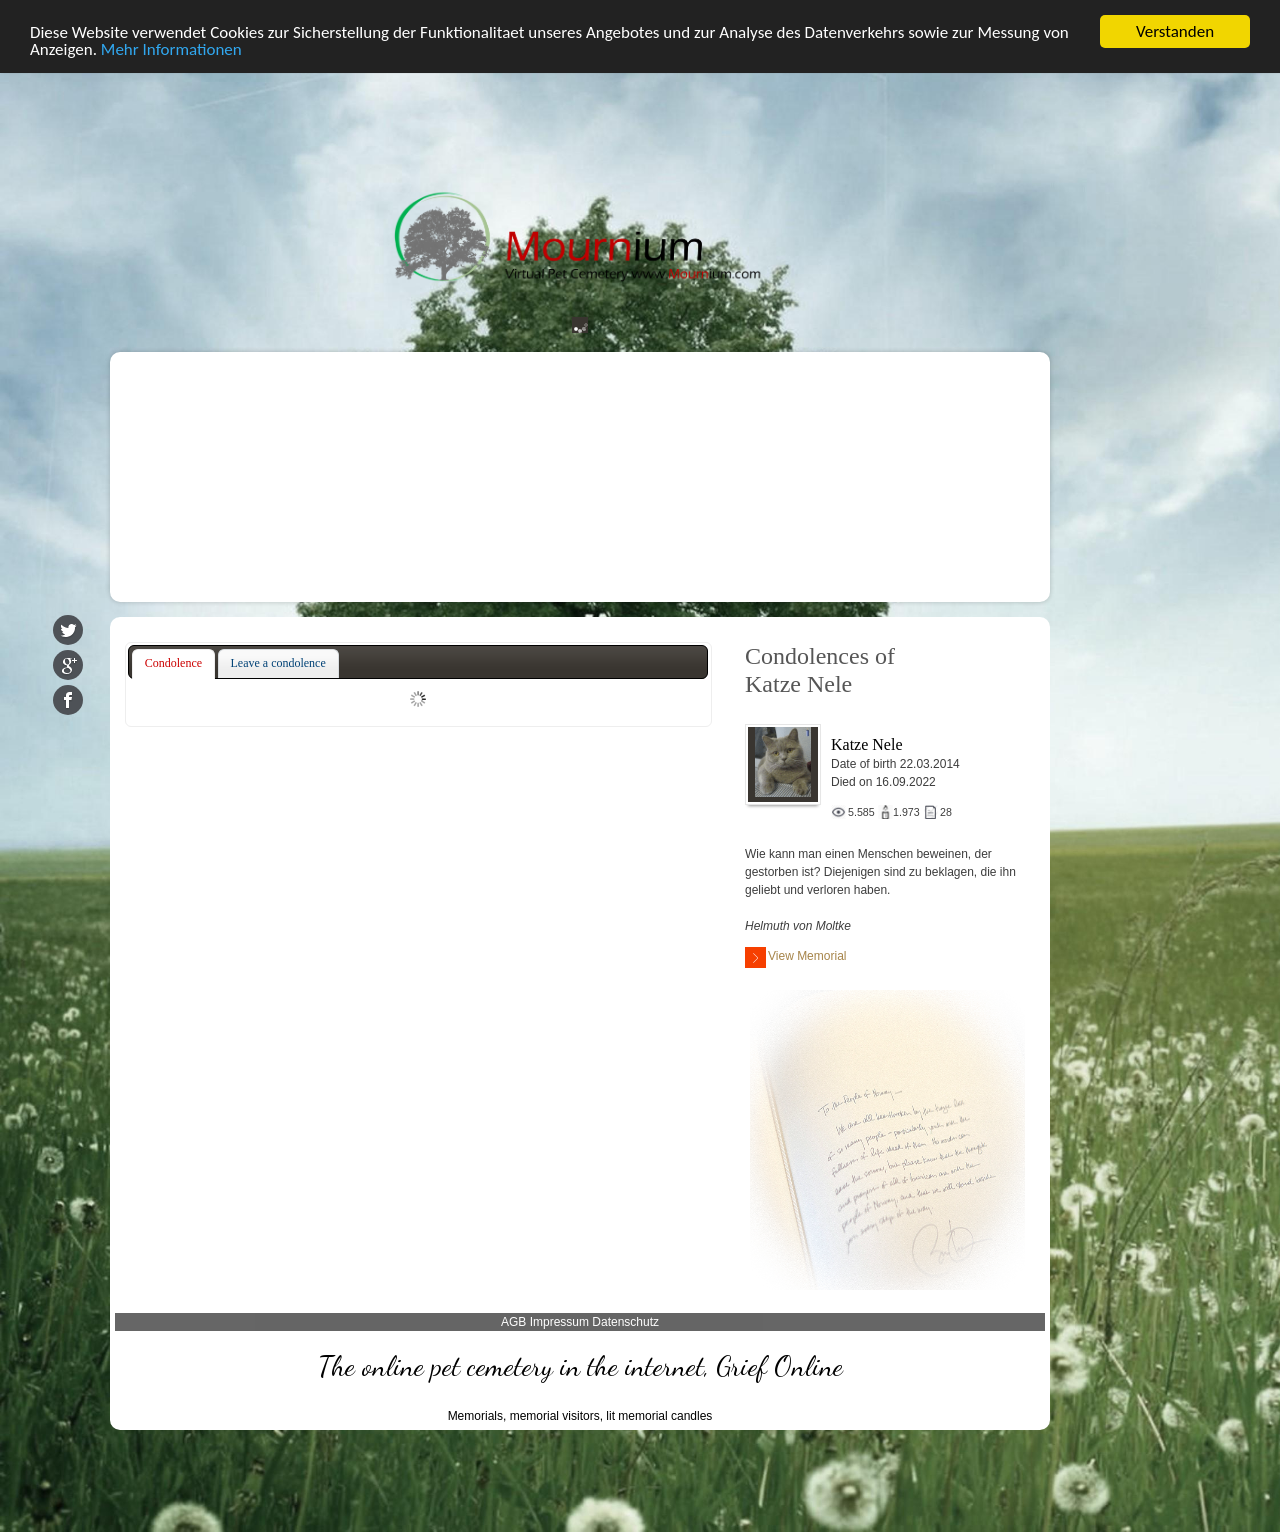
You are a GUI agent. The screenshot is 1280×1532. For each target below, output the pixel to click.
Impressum (559, 1322)
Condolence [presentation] (173, 663)
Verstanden (1175, 31)
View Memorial (795, 957)
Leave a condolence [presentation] (278, 663)
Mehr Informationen (171, 48)
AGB (513, 1322)
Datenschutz (625, 1322)
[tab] (173, 664)
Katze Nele (867, 744)
